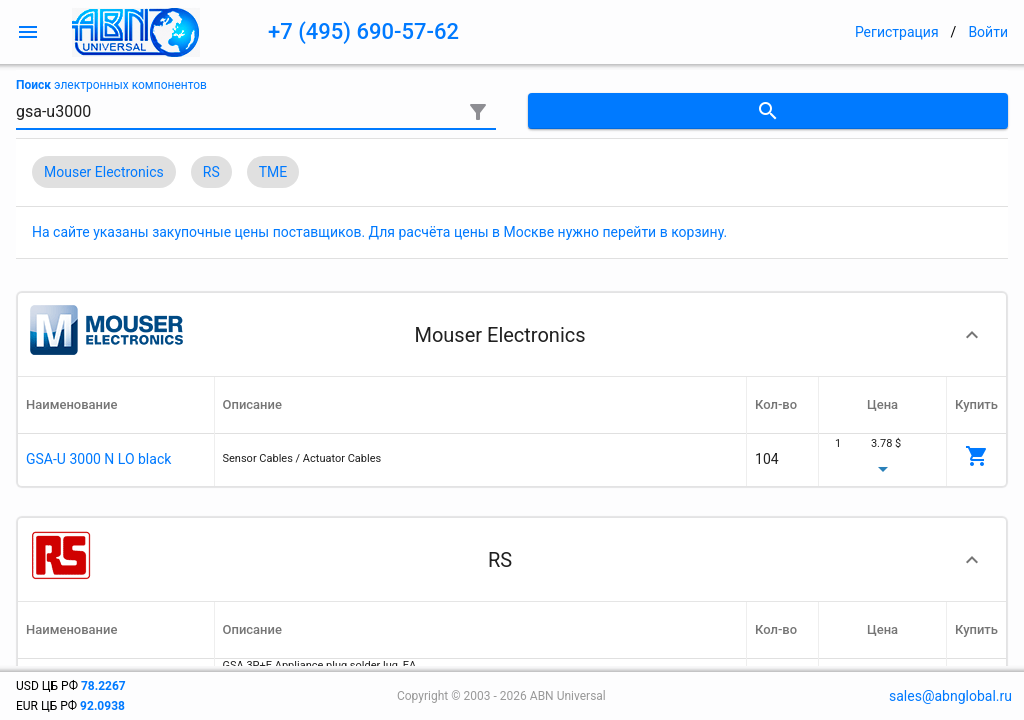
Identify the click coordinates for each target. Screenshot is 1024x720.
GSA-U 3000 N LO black (98, 459)
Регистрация (897, 32)
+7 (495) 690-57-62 (363, 31)
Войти (988, 32)
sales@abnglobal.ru (950, 696)
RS (211, 172)
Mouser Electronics (104, 172)
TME (273, 172)
